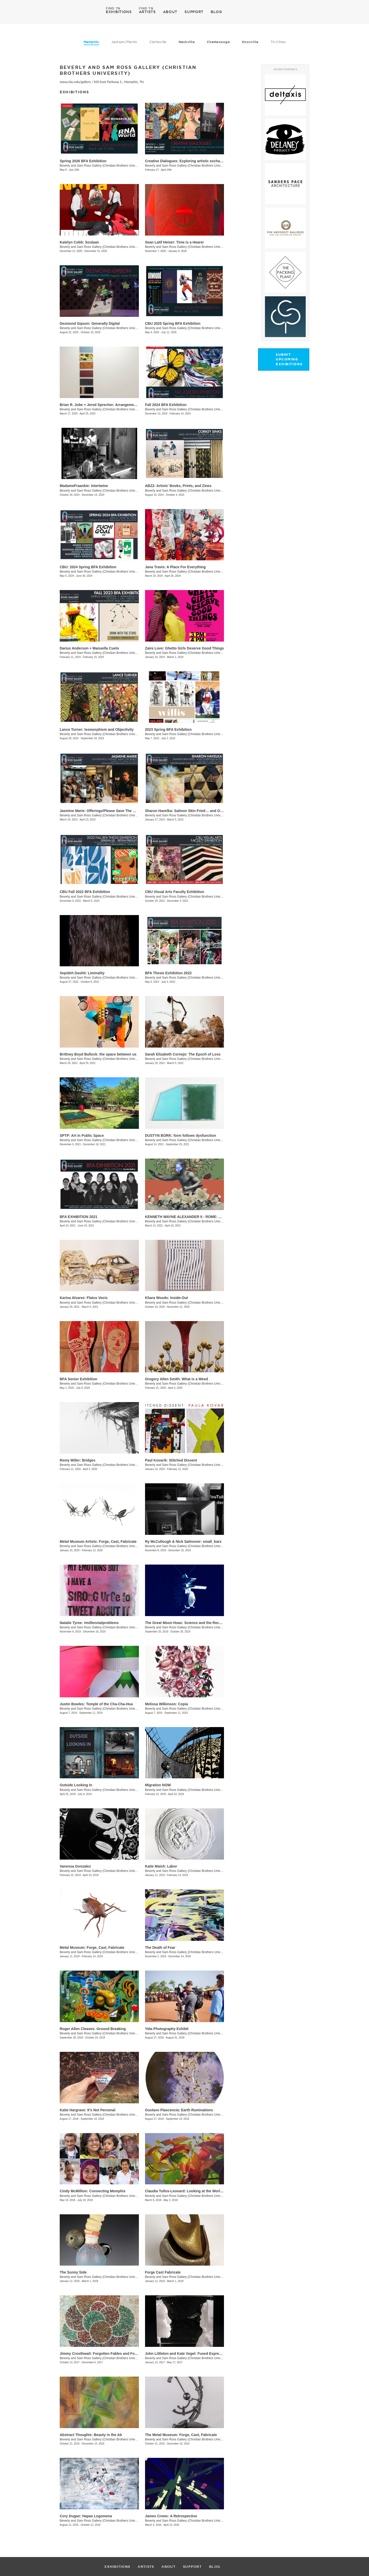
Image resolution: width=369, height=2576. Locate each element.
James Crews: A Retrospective (171, 2516)
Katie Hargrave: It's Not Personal (87, 2110)
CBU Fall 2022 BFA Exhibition (85, 892)
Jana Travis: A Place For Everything (175, 567)
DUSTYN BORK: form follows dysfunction (180, 1135)
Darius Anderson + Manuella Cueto (89, 648)
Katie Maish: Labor (161, 1866)
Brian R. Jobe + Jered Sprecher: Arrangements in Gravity (108, 405)
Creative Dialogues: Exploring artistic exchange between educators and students (214, 161)
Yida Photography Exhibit (167, 2029)
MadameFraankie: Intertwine (84, 486)
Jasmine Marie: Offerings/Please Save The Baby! (101, 811)
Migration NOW (158, 1785)
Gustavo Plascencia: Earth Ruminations (179, 2110)
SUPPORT (193, 12)
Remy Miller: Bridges (77, 1460)
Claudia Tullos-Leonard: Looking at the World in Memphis (194, 2191)
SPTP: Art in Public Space (82, 1135)
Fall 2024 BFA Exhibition (166, 405)
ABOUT (170, 12)
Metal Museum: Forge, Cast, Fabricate (92, 1947)
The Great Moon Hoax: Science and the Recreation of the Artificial (201, 1623)
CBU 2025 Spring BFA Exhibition (173, 323)
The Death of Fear (160, 1947)
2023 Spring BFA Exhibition (168, 729)
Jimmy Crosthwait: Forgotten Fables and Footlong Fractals (110, 2353)
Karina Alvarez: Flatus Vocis (84, 1298)
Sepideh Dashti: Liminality (82, 973)
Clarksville (158, 42)
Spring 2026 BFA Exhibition (83, 161)
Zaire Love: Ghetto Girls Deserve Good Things (184, 648)
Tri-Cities (278, 42)
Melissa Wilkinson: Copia (166, 1704)
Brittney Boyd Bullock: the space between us (98, 1054)
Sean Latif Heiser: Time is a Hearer (174, 242)
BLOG (216, 12)
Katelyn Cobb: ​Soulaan (79, 242)
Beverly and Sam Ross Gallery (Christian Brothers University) (102, 165)
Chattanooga (218, 42)
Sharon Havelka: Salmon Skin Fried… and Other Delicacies (195, 811)
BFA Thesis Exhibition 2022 (168, 973)
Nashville (187, 42)
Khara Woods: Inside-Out (166, 1298)
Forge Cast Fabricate (163, 2272)
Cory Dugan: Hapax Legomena (86, 2516)
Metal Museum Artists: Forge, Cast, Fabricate (98, 1541)
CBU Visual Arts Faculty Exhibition (174, 892)
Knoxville (250, 42)
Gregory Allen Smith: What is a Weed (176, 1379)
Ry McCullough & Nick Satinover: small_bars (183, 1541)
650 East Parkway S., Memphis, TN (119, 82)
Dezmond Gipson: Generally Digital (90, 323)
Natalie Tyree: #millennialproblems (89, 1623)
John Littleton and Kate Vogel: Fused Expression (187, 2353)
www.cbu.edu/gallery (75, 82)
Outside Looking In (76, 1785)
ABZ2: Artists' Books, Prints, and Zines (178, 486)
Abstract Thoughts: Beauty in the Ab (91, 2435)
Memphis (91, 42)
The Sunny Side (73, 2272)
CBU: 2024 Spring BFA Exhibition (88, 567)
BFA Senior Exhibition (78, 1379)
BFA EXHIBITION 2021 (78, 1217)
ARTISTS (147, 11)
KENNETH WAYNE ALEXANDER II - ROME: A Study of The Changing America (210, 1217)
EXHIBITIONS (119, 11)
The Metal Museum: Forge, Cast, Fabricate (181, 2435)
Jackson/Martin (124, 42)
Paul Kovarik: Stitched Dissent (171, 1460)
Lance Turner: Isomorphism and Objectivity (97, 729)
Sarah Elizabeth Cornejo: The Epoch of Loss (183, 1054)
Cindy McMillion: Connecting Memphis (93, 2191)
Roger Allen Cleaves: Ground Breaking (93, 2029)
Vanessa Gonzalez (75, 1866)
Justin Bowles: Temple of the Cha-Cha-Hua (96, 1704)
